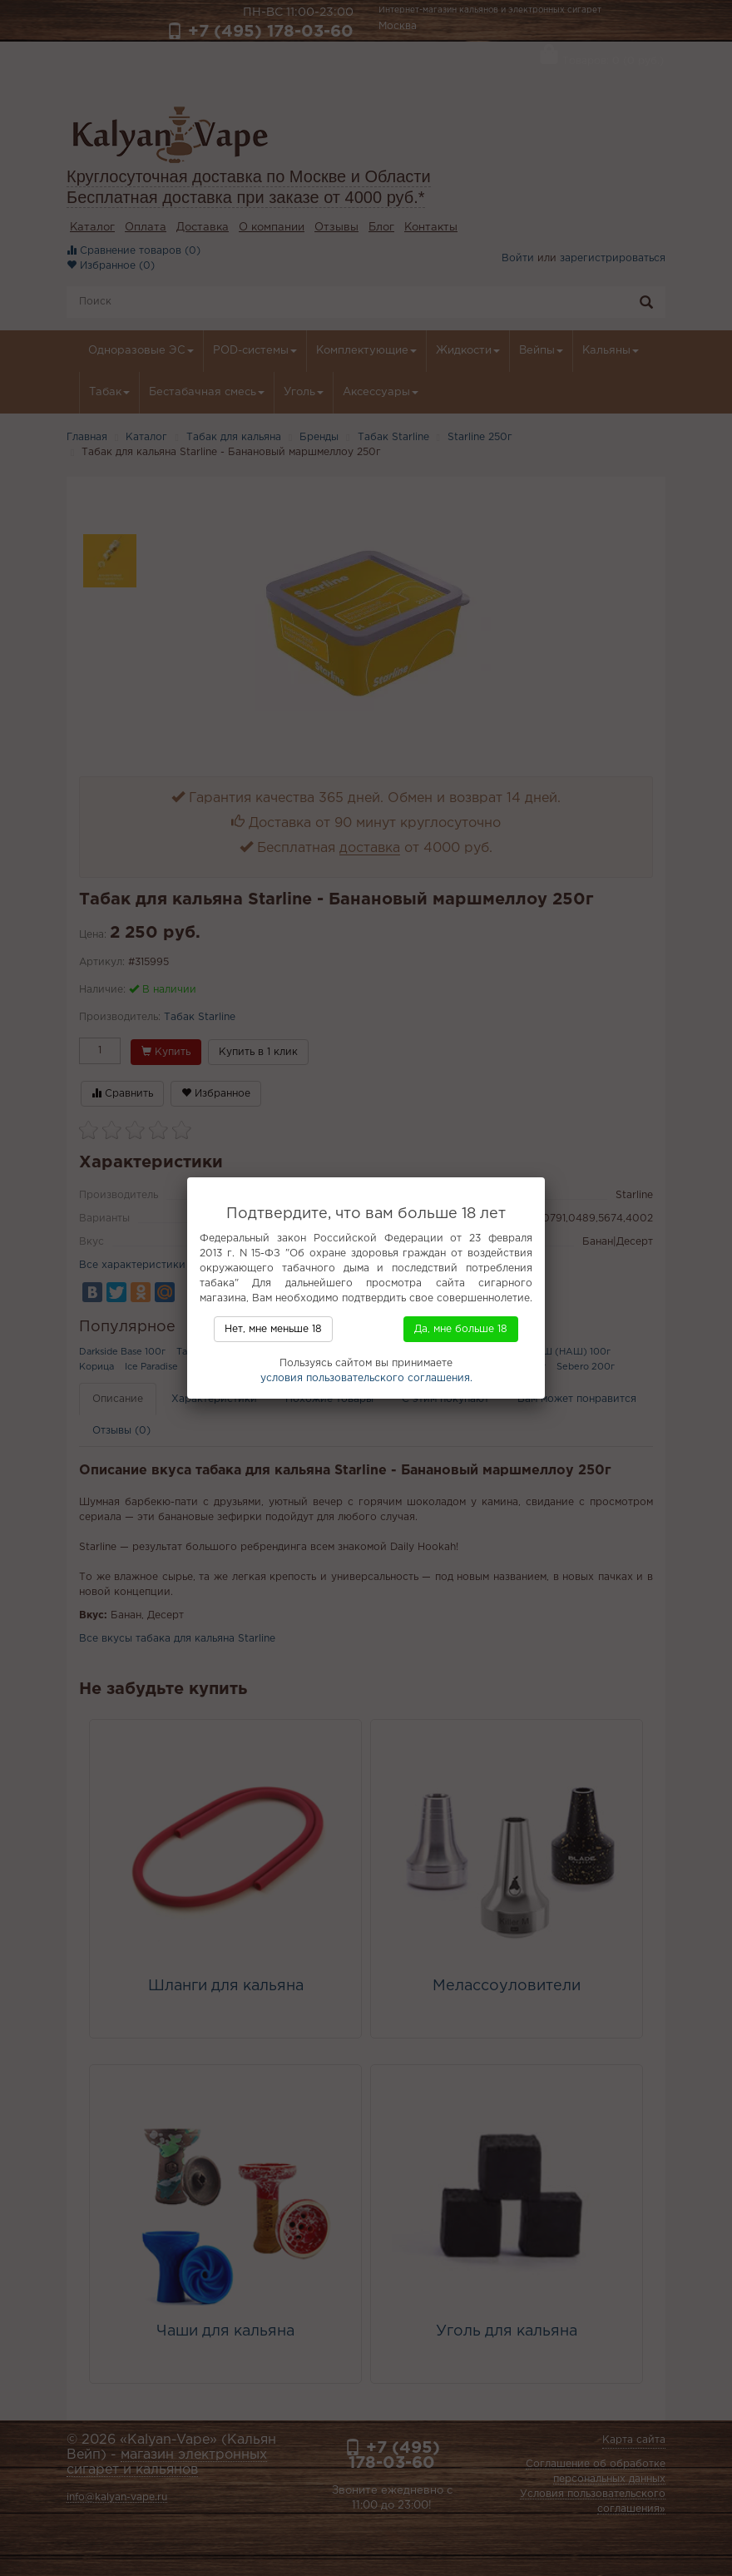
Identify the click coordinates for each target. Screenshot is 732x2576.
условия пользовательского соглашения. (366, 1378)
